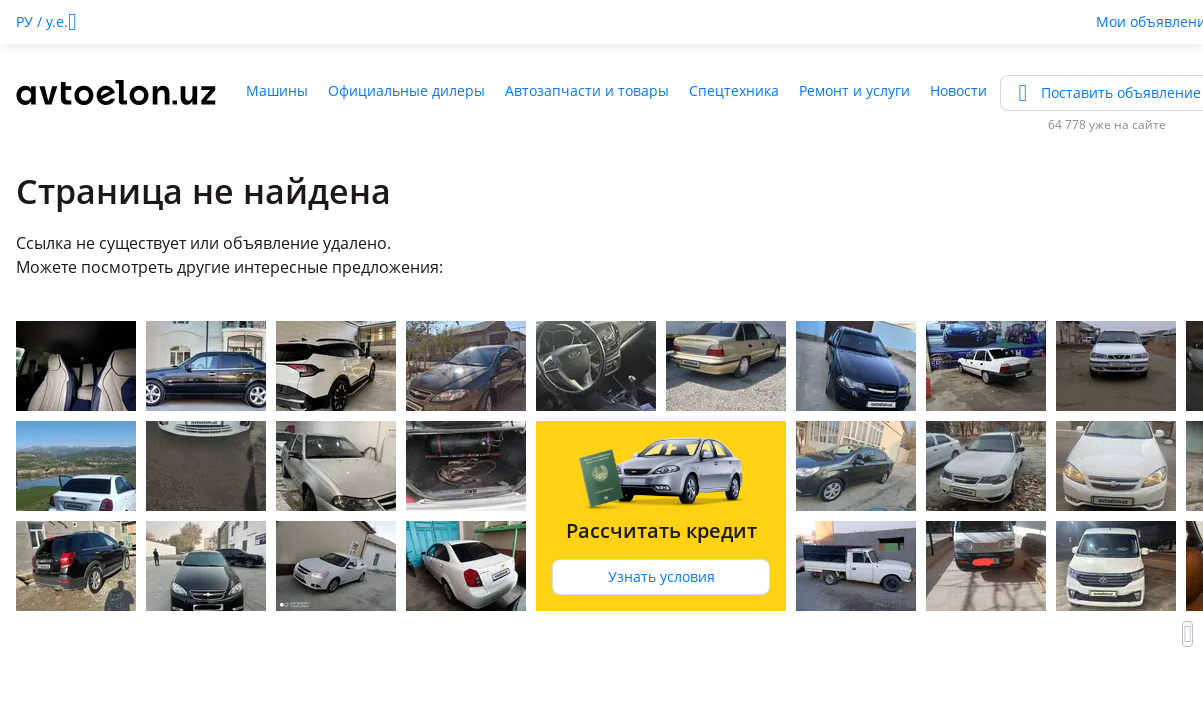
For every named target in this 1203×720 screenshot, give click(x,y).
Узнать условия (661, 576)
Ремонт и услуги (854, 90)
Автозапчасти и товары (587, 90)
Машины (277, 90)
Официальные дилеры (406, 90)
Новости (958, 90)
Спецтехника (734, 90)
